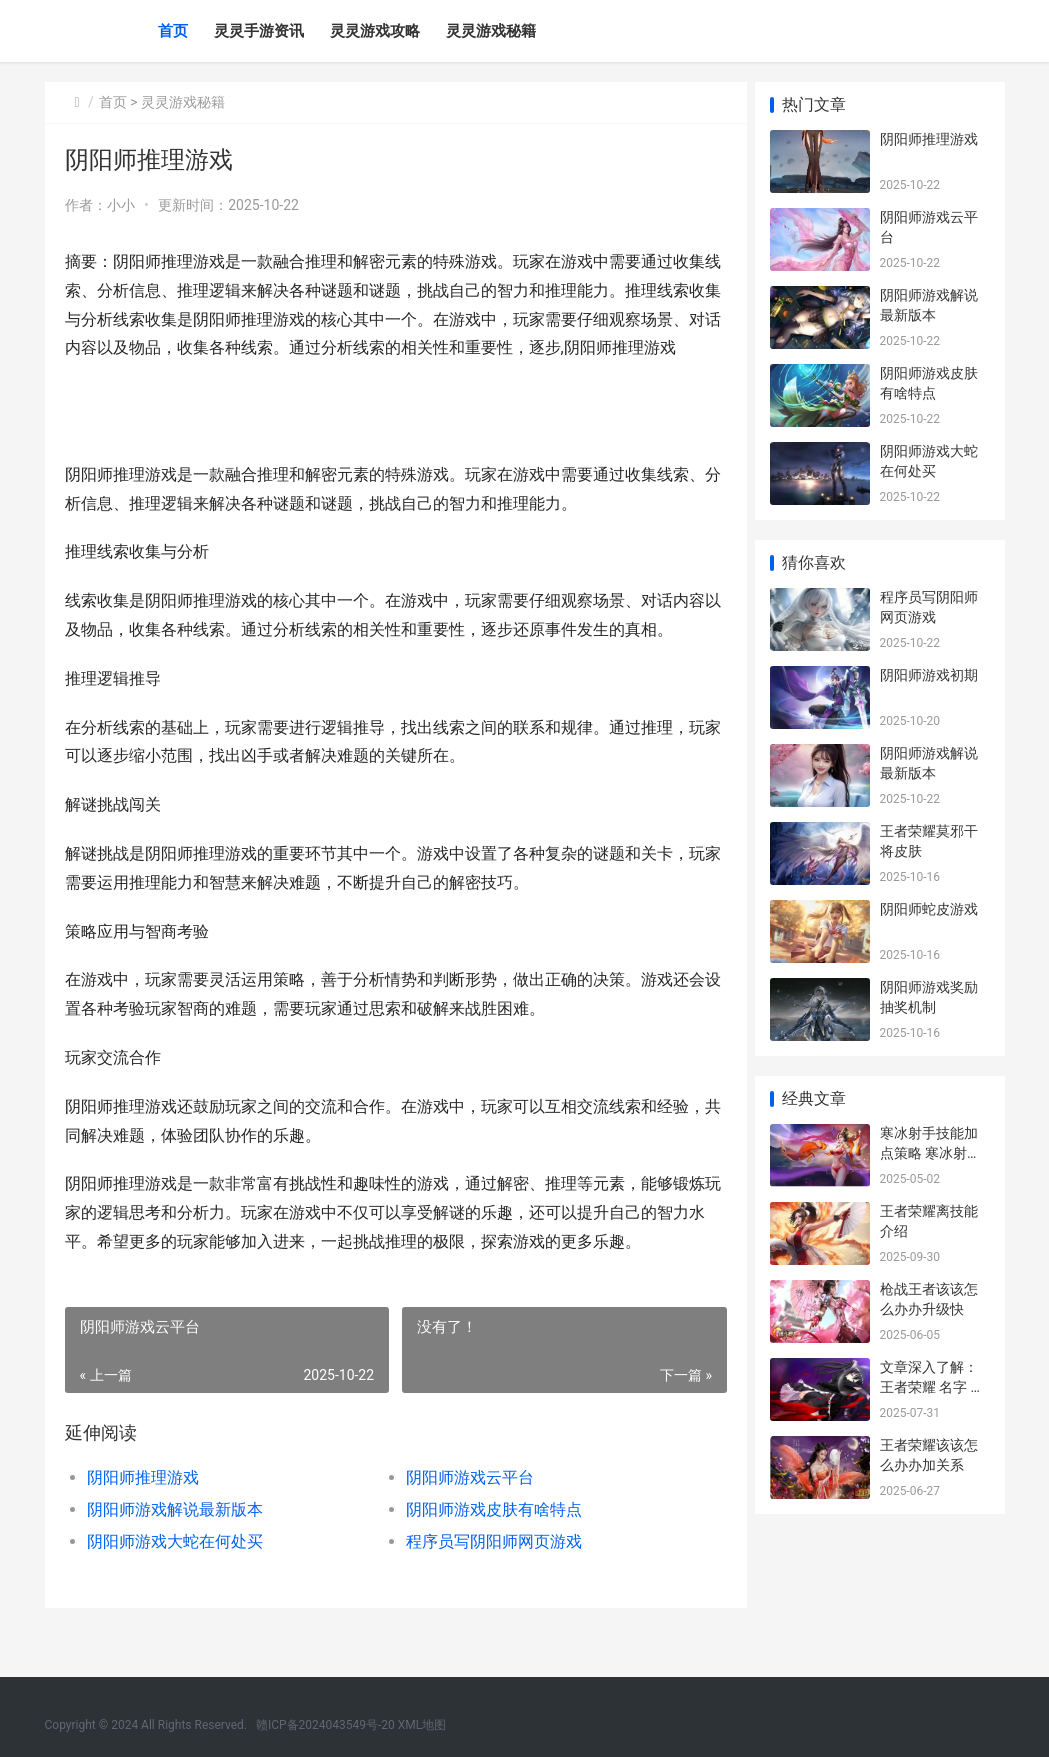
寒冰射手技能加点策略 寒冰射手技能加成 (930, 1152)
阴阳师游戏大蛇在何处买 (175, 1570)
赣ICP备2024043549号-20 (325, 1725)
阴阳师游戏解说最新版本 (175, 1538)
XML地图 (422, 1725)
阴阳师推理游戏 (143, 1506)
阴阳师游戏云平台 (464, 1506)
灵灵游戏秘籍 (491, 31)
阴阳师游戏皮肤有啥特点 (488, 1538)
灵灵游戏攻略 (375, 31)
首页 (173, 31)
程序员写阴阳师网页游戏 (488, 1570)
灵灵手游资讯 (259, 31)
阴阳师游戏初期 (929, 675)
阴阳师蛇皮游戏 (929, 909)
